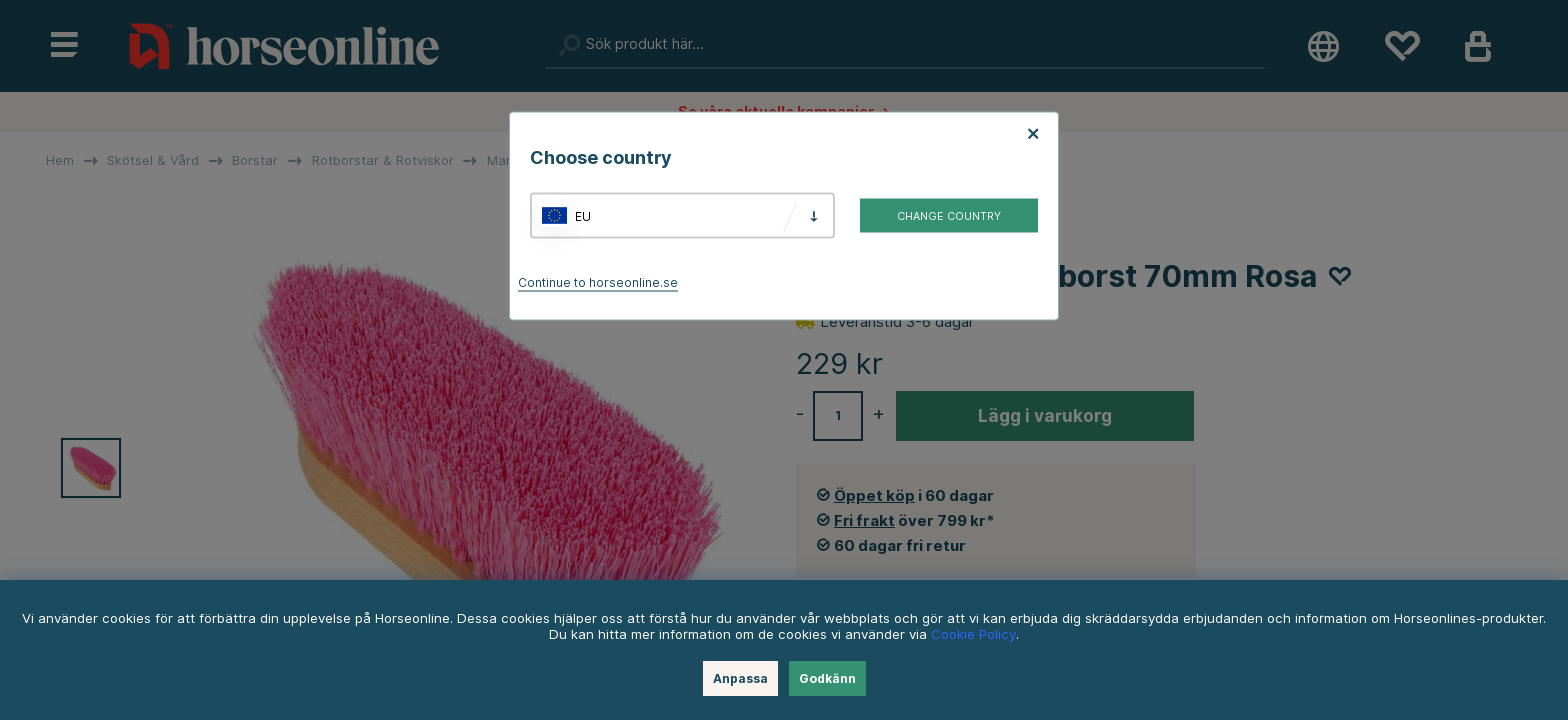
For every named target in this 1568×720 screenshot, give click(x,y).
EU (583, 215)
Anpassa (740, 678)
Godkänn (827, 678)
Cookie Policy (973, 634)
